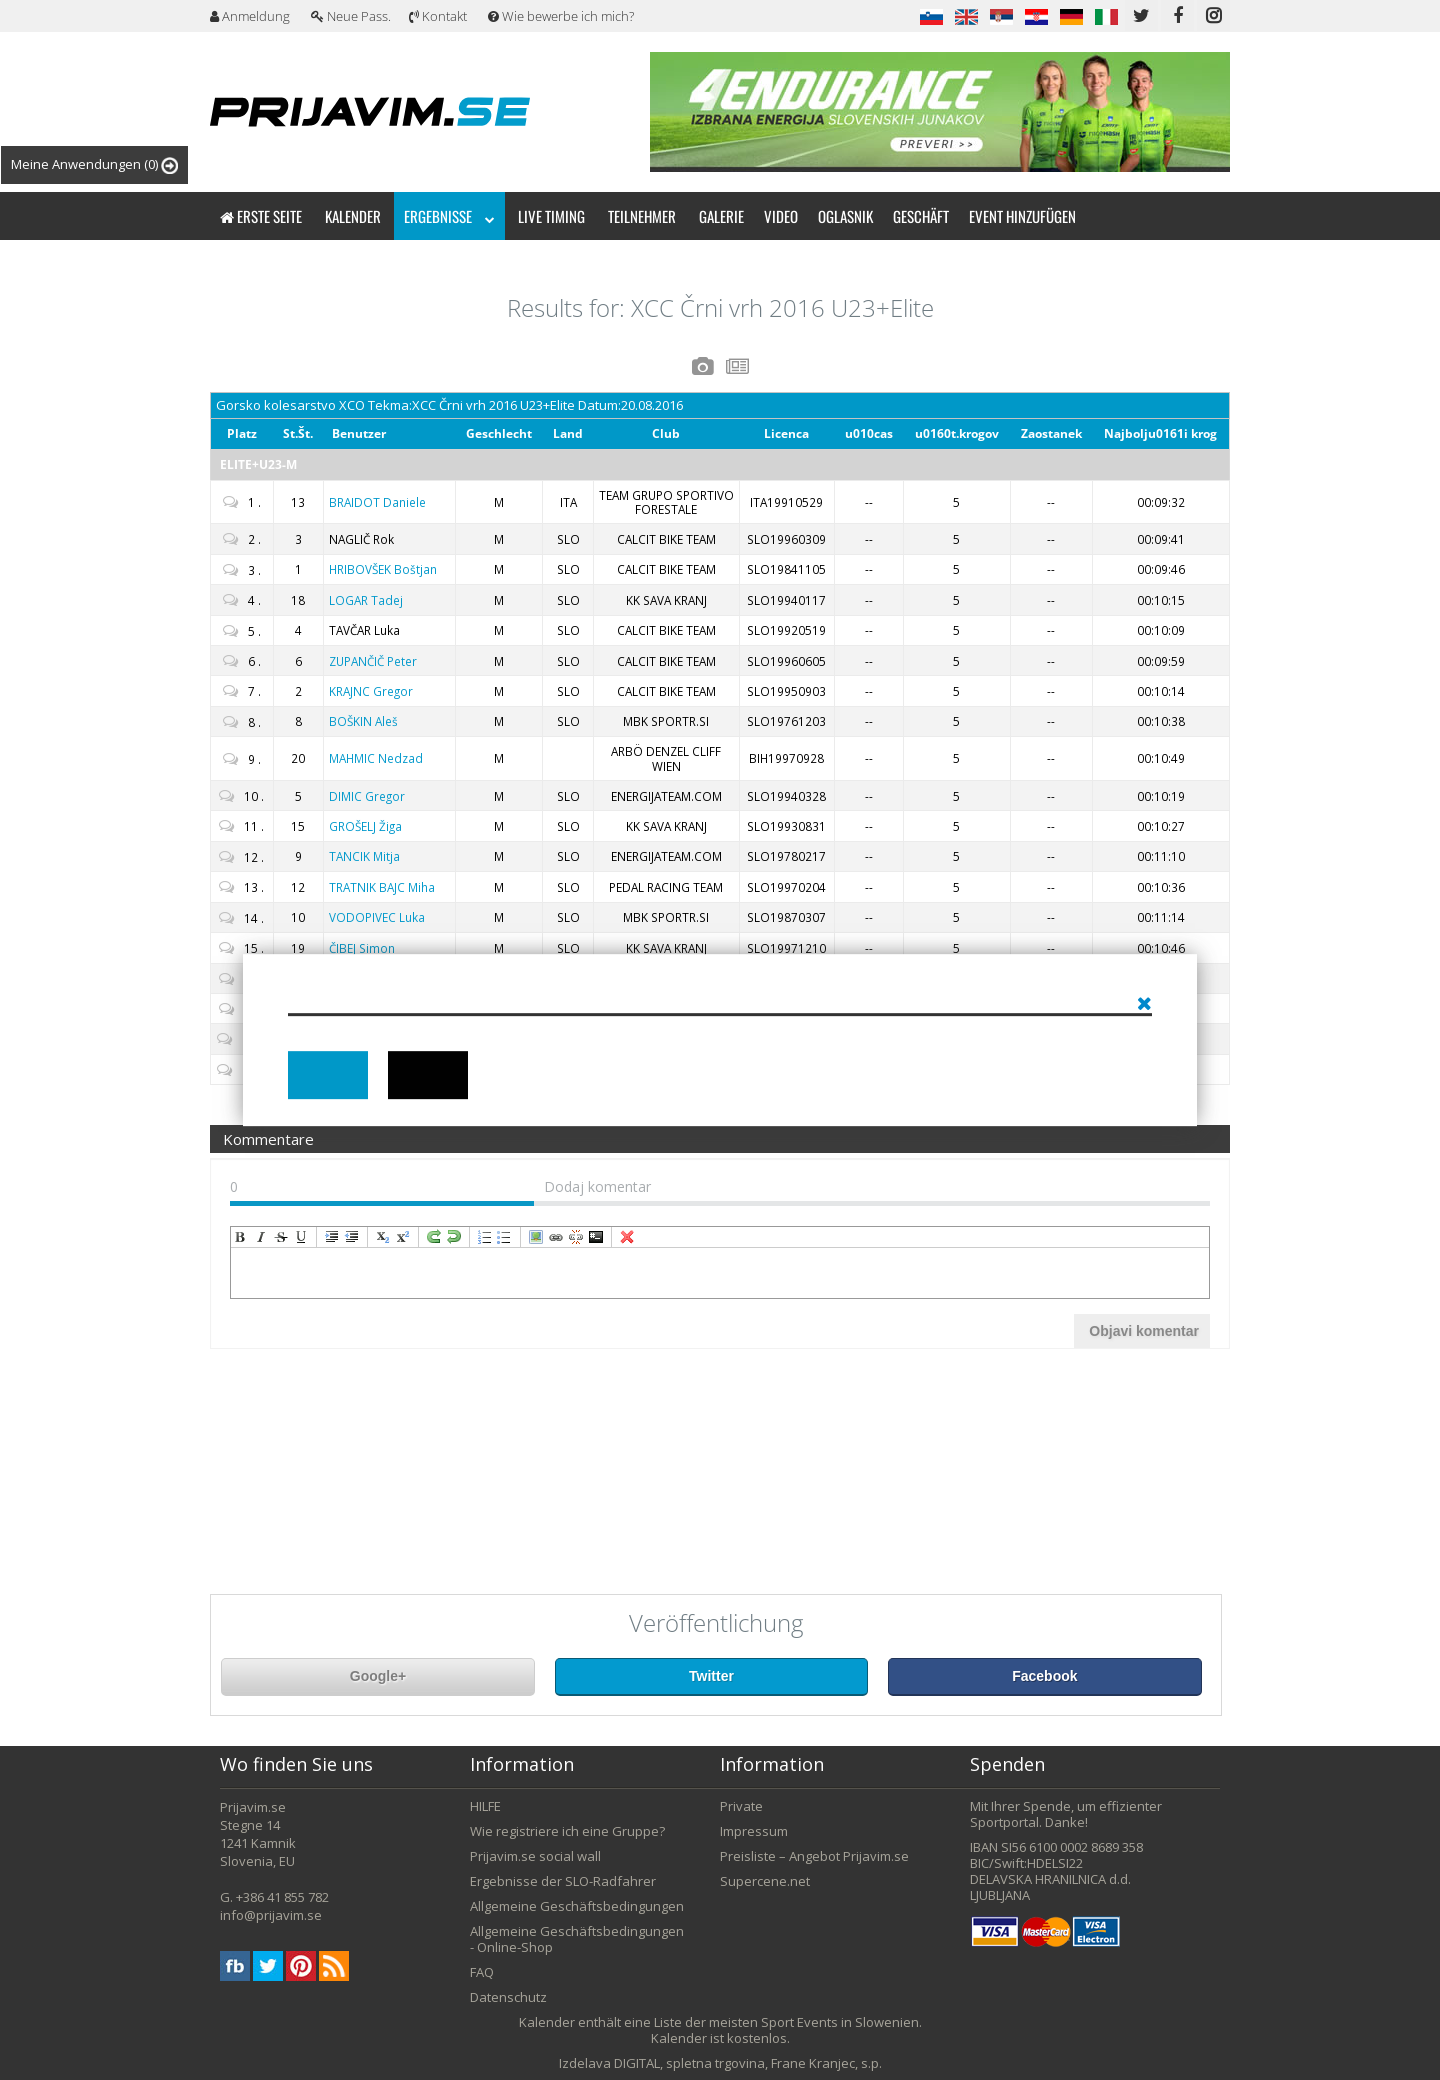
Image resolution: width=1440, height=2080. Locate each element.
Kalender (353, 216)
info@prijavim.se (271, 1915)
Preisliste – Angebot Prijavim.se (814, 1856)
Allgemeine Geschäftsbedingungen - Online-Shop (577, 1939)
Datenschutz (508, 1997)
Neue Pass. (351, 16)
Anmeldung (250, 16)
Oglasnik (845, 216)
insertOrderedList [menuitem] (485, 1237)
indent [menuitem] (332, 1237)
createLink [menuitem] (556, 1237)
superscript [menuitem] (403, 1237)
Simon (362, 948)
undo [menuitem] (454, 1237)
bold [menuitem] (241, 1237)
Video (781, 216)
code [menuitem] (596, 1237)
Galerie (721, 216)
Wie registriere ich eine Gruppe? (567, 1831)
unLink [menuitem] (576, 1237)
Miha (382, 887)
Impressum (754, 1831)
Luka (377, 917)
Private (741, 1806)
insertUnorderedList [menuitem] (505, 1237)
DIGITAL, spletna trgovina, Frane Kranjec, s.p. (748, 2063)
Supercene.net (765, 1881)
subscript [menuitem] (383, 1237)
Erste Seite (261, 216)
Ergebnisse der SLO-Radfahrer (563, 1881)
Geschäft (921, 216)
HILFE (485, 1806)
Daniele (377, 502)
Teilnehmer (642, 216)
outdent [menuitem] (352, 1237)
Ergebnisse (449, 216)
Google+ (378, 1676)
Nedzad (376, 758)
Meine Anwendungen (94, 164)
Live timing (551, 216)
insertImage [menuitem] (536, 1237)
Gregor (371, 691)
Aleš (363, 721)
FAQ (482, 1972)
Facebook (1044, 1676)
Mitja (364, 856)
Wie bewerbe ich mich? (561, 16)
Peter (373, 661)
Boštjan (383, 569)
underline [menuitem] (301, 1237)
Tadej (366, 600)
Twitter (711, 1676)
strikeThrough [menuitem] (281, 1237)
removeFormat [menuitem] (627, 1237)
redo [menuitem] (434, 1237)
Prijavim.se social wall (535, 1856)
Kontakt (438, 16)
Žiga (365, 826)
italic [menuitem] (261, 1237)
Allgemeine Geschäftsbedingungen (577, 1906)
